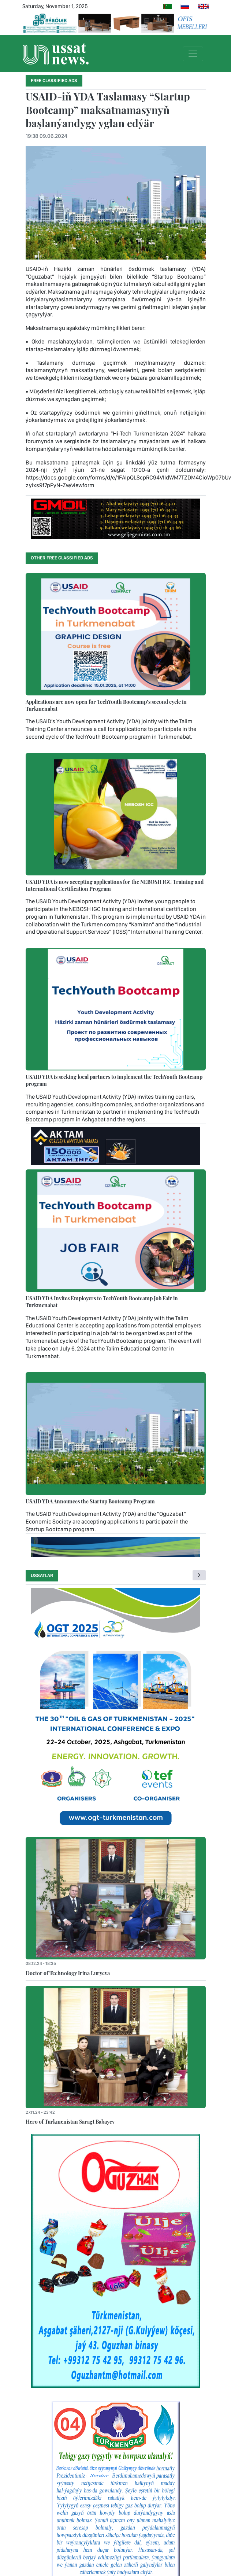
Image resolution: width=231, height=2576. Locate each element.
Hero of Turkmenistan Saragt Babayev (70, 2121)
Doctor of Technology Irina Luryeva (68, 1973)
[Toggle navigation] (193, 54)
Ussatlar (42, 1575)
